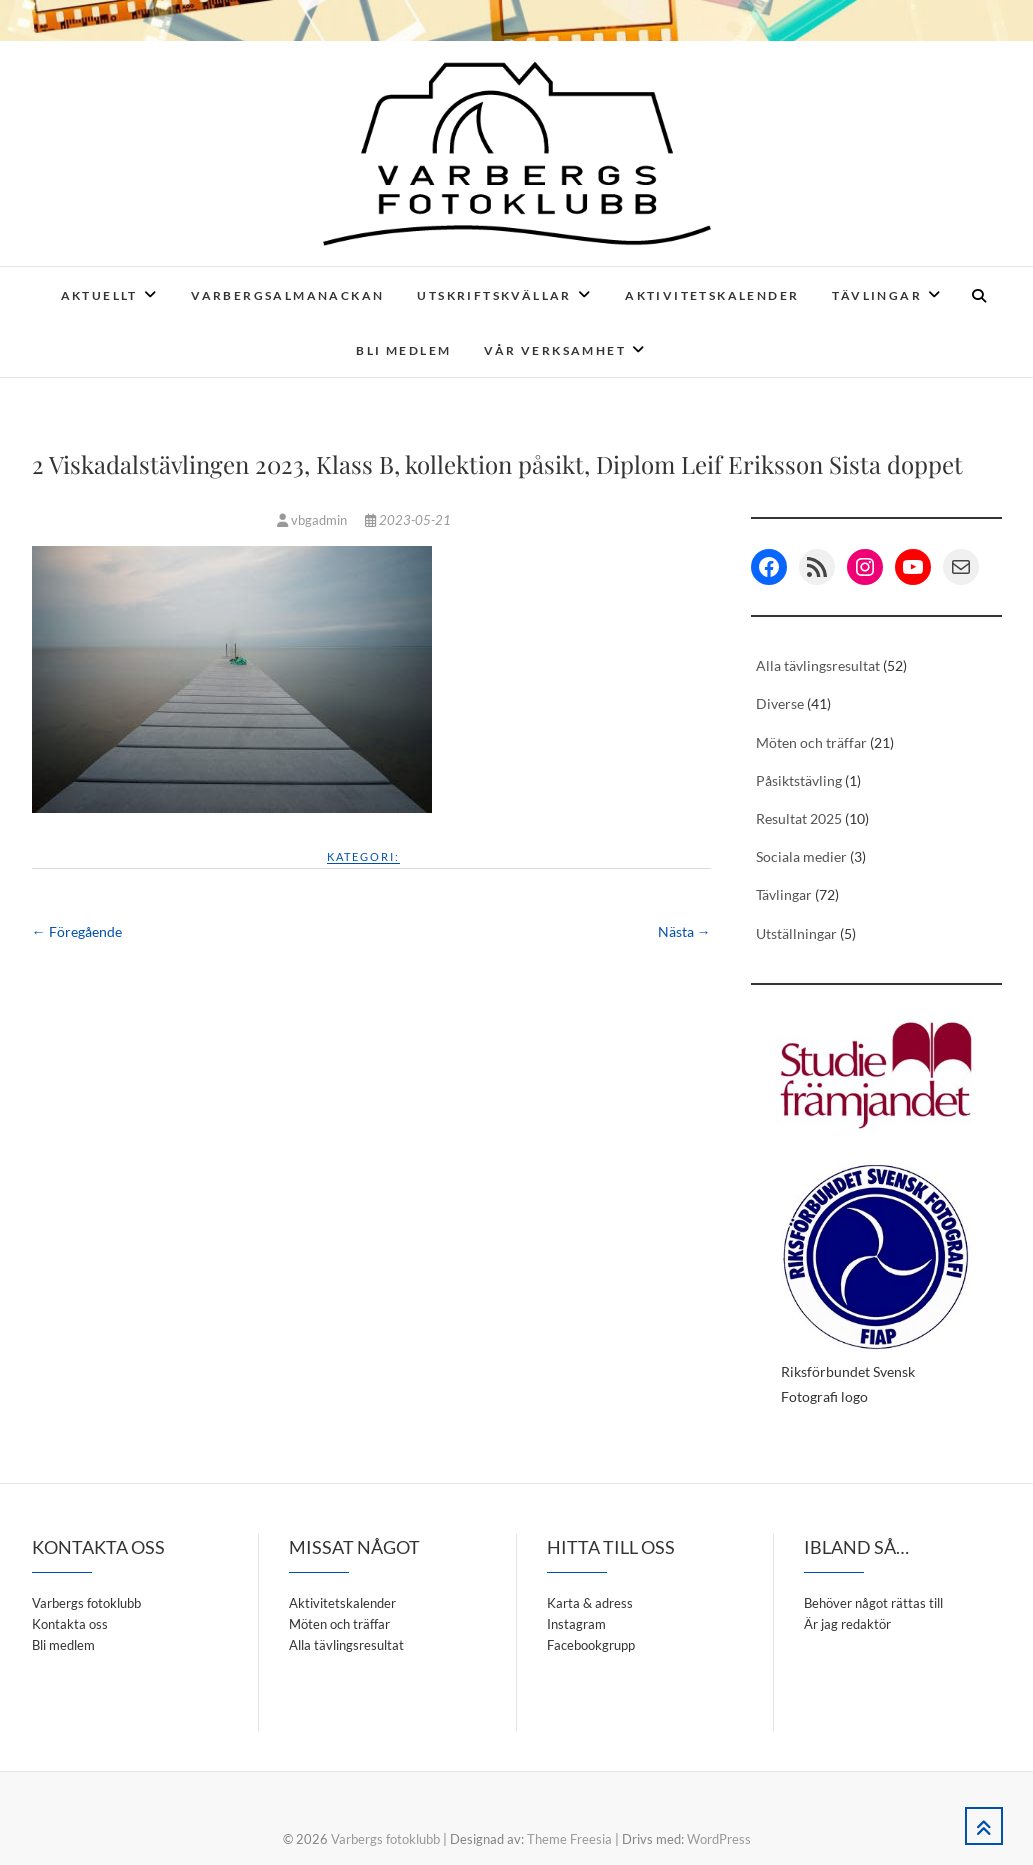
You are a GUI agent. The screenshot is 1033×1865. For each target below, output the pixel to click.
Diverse (780, 703)
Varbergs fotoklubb (86, 1603)
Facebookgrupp (591, 1645)
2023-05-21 (408, 520)
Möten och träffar (811, 742)
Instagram (576, 1624)
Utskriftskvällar (494, 295)
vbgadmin (313, 520)
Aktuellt (99, 295)
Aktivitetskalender (712, 295)
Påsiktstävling (799, 780)
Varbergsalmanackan (287, 295)
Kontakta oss (70, 1624)
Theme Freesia (569, 1839)
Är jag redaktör (847, 1624)
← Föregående (77, 931)
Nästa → (684, 931)
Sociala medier (801, 856)
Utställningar (796, 933)
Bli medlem (403, 350)
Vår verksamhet (555, 350)
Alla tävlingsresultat (818, 665)
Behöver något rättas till (873, 1603)
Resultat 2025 (799, 818)
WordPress (719, 1839)
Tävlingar (877, 295)
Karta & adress (590, 1603)
